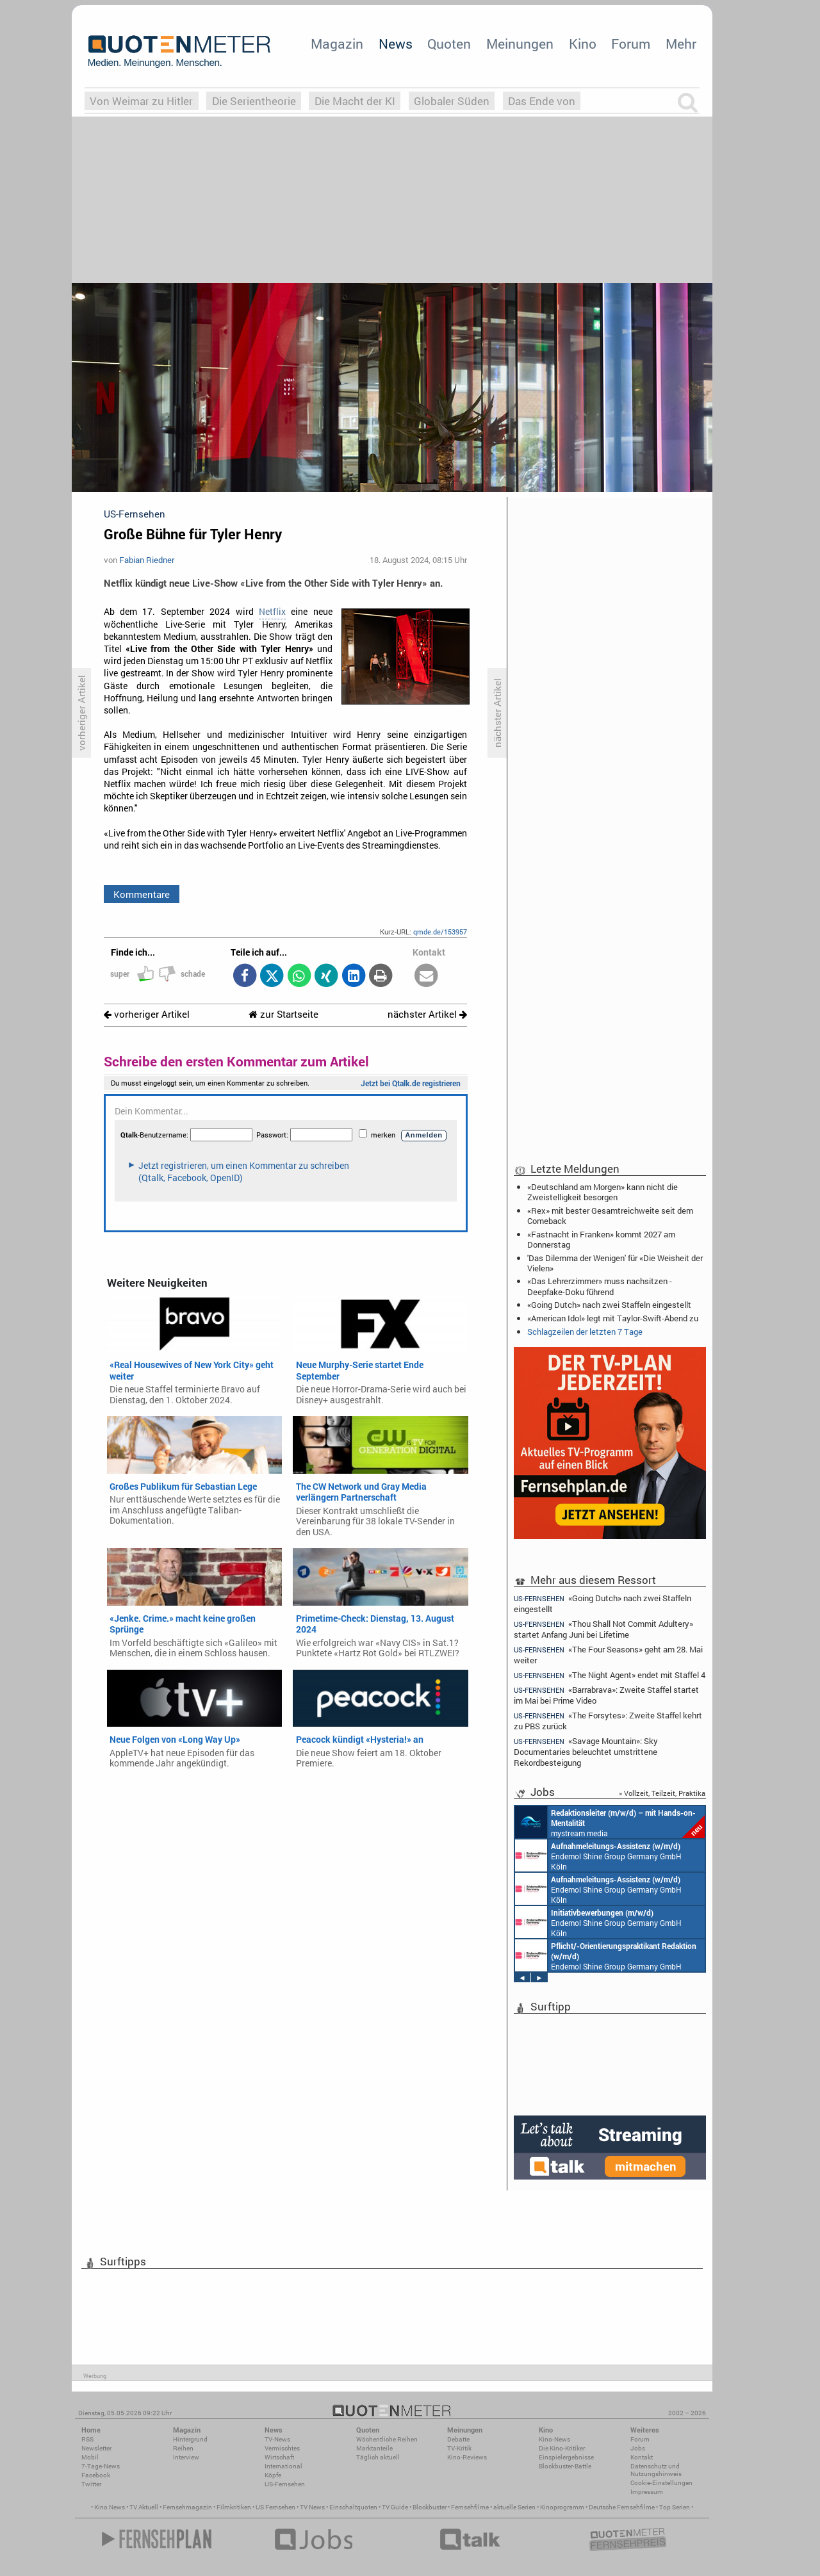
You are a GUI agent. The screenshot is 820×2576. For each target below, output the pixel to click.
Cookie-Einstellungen (661, 2483)
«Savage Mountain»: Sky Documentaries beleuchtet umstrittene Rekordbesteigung (586, 1751)
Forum (630, 44)
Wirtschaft (279, 2457)
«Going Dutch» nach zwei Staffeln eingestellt (609, 1304)
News (396, 44)
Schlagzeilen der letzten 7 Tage (585, 1331)
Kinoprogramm (562, 2507)
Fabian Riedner (146, 560)
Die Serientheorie (254, 101)
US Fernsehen (275, 2507)
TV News (312, 2507)
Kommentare (141, 894)
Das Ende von (541, 101)
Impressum (646, 2492)
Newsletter (96, 2448)
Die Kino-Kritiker (562, 2448)
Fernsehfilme (470, 2507)
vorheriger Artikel (147, 1014)
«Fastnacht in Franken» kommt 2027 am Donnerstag (601, 1239)
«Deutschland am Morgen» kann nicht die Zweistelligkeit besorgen (602, 1192)
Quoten (449, 44)
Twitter (91, 2484)
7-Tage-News (100, 2466)
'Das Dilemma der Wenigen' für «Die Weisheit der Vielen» (615, 1263)
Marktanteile (374, 2448)
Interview (186, 2457)
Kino (582, 44)
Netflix (272, 611)
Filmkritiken (234, 2507)
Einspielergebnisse (566, 2457)
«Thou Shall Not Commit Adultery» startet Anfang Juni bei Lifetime (603, 1629)
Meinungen (520, 44)
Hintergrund (190, 2439)
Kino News (109, 2507)
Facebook (95, 2475)
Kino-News (554, 2439)
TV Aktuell (143, 2507)
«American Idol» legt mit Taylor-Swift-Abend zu (612, 1318)
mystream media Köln (610, 1822)
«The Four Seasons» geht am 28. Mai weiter (608, 1654)
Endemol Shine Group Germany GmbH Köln (598, 1855)
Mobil (90, 2457)
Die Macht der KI (355, 101)
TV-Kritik (459, 2448)
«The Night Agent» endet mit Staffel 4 (609, 1675)
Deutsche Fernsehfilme (622, 2507)
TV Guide (395, 2507)
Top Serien (674, 2507)
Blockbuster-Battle (565, 2466)
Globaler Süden (451, 101)
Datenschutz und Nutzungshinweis (656, 2470)
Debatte (458, 2439)
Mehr (681, 44)
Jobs (637, 2448)
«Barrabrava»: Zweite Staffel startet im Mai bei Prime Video (606, 1695)
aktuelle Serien (514, 2507)
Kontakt (641, 2457)
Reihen (183, 2448)
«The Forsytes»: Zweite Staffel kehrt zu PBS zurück (608, 1720)
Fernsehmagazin (187, 2507)
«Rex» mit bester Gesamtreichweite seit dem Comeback (610, 1216)
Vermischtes (282, 2448)
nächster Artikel (427, 1014)
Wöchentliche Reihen (387, 2439)
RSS (87, 2439)
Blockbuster (430, 2507)
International (283, 2466)
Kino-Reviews (467, 2457)
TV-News (277, 2439)
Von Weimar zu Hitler (141, 101)
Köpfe (273, 2475)
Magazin (337, 44)
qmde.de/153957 (440, 931)
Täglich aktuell (378, 2457)
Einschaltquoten (353, 2507)
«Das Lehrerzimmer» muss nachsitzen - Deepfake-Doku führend (599, 1286)
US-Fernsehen (285, 2484)
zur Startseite (283, 1014)
